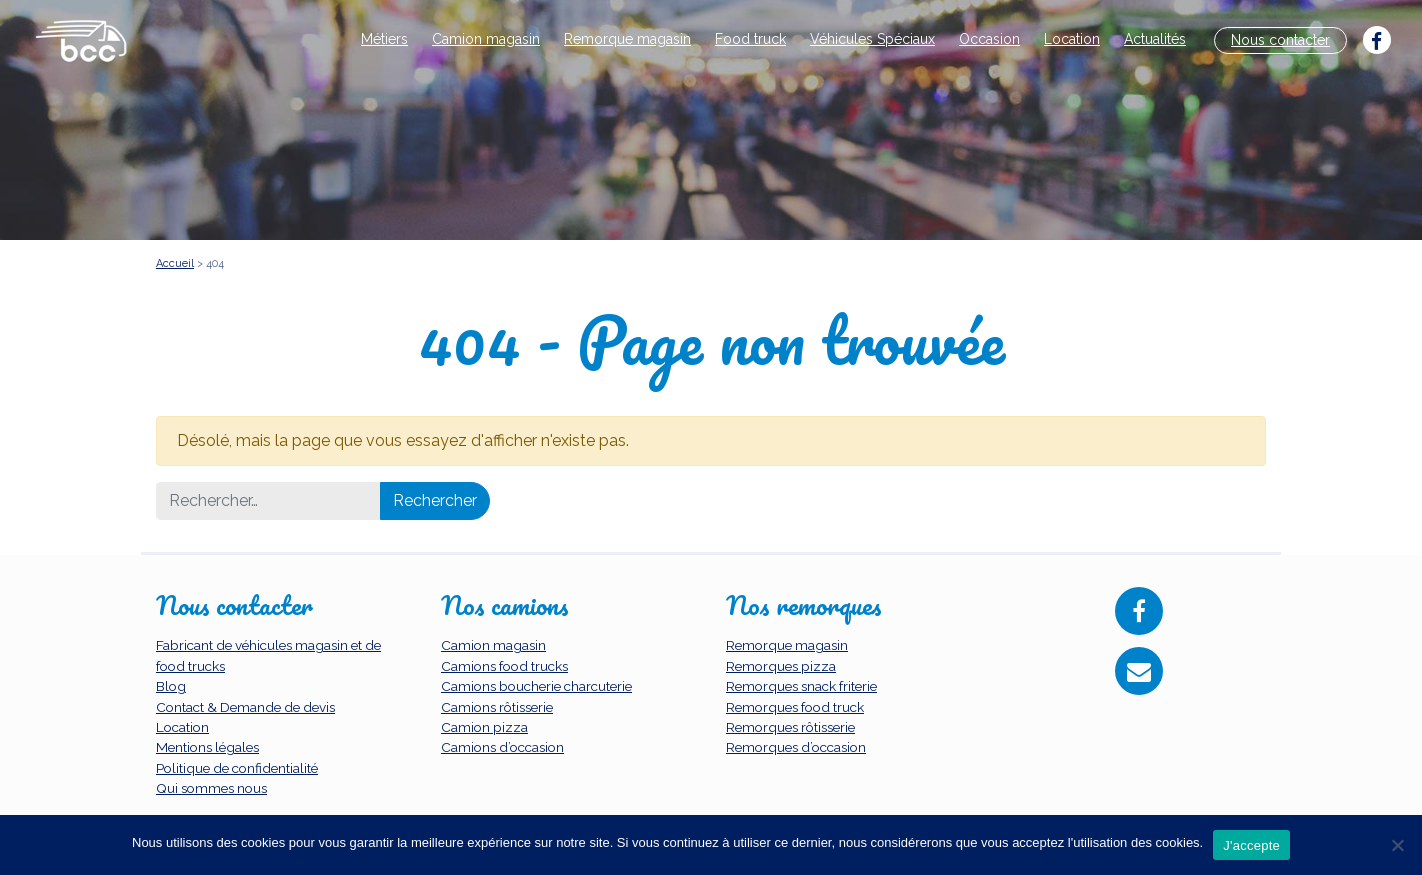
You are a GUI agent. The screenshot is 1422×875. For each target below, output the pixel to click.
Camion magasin (486, 39)
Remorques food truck (795, 707)
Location (1072, 39)
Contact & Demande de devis (245, 707)
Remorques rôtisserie (790, 727)
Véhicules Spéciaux (872, 39)
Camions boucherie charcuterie (536, 686)
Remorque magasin (627, 39)
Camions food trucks (504, 666)
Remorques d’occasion (796, 747)
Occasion (989, 39)
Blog (171, 686)
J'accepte (1251, 845)
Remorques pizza (781, 666)
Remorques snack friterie (801, 686)
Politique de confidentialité (237, 768)
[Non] (1397, 845)
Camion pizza (484, 727)
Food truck (750, 39)
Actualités (1155, 39)
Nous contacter (1280, 40)
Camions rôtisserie (497, 707)
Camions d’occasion (502, 747)
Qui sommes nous (211, 788)
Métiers (384, 39)
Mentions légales (207, 747)
